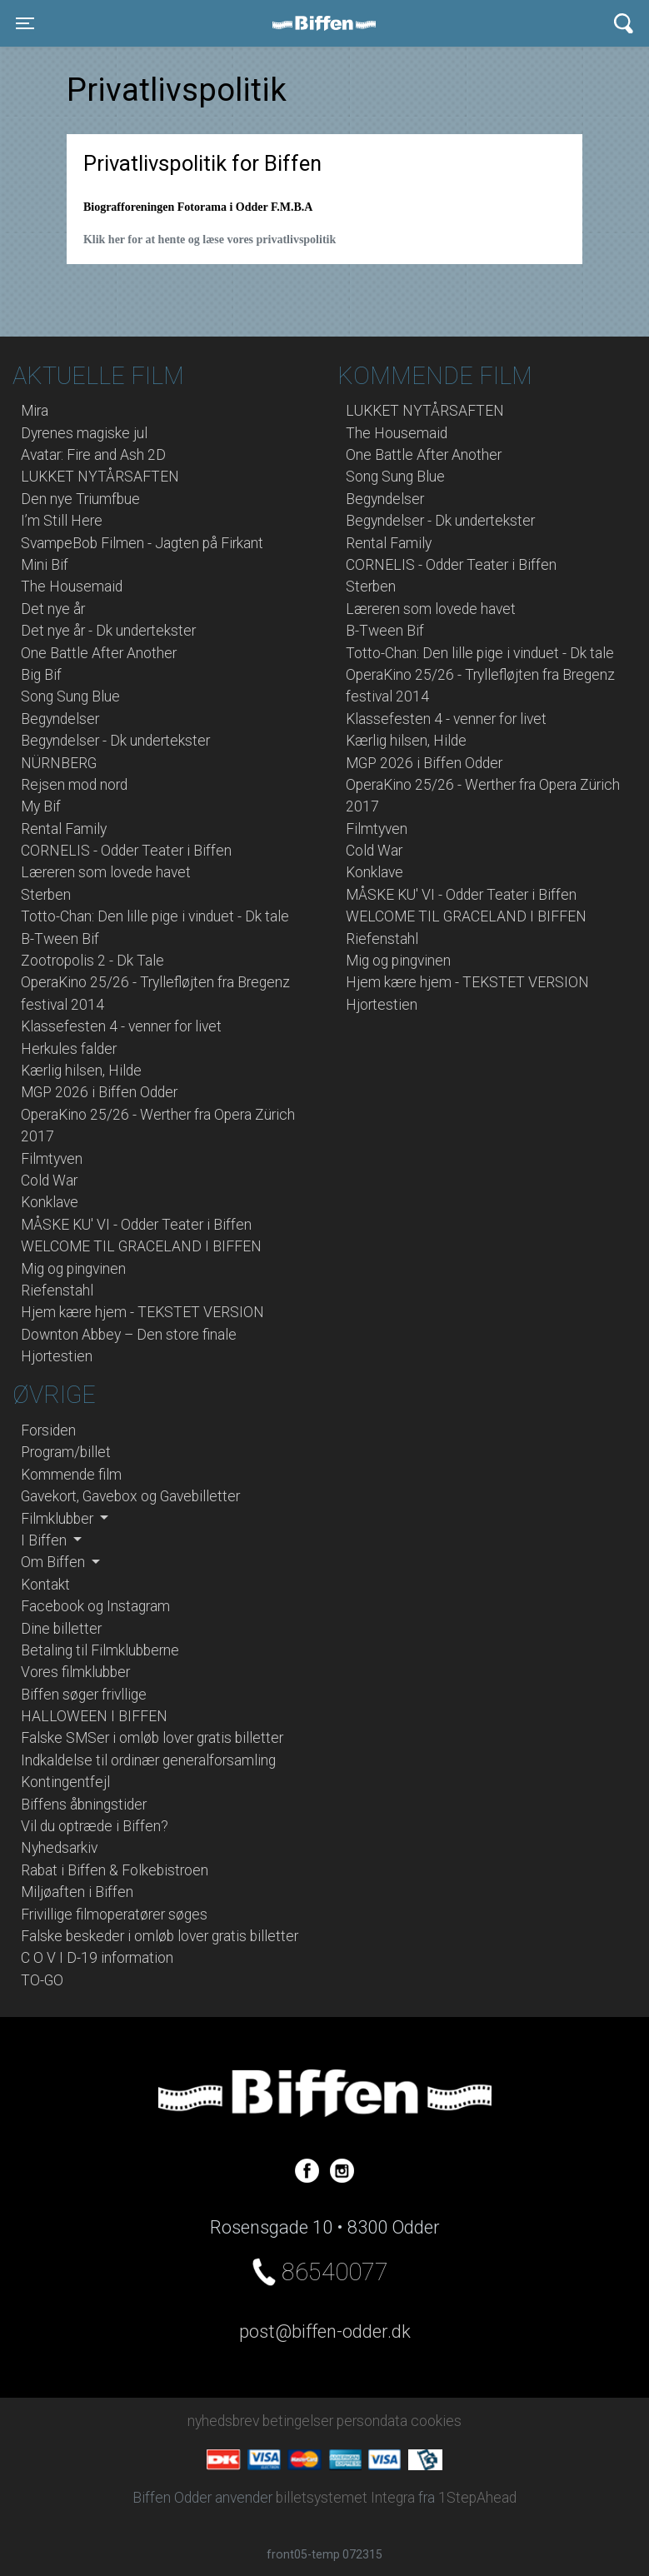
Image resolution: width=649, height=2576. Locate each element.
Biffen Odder (330, 23)
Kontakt (45, 1584)
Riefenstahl (57, 1290)
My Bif (41, 806)
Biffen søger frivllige (84, 1694)
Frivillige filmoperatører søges (114, 1914)
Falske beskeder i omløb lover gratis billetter (159, 1936)
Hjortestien (56, 1356)
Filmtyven (51, 1159)
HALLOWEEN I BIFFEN (94, 1716)
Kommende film (71, 1474)
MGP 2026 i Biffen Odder (99, 1092)
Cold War (49, 1180)
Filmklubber (59, 1518)
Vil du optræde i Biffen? (94, 1826)
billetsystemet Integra (345, 2497)
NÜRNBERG (59, 763)
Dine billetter (61, 1628)
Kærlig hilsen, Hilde (81, 1070)
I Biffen (45, 1540)
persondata (372, 2421)
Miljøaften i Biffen (77, 1892)
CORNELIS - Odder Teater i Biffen (126, 850)
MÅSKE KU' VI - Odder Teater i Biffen (136, 1224)
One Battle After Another (99, 653)
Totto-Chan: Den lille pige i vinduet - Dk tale (155, 916)
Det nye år (53, 609)
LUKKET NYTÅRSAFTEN (100, 476)
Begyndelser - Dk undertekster (115, 740)
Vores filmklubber (75, 1672)
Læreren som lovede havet (106, 872)
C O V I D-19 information (97, 1957)
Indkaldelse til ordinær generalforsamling (148, 1760)
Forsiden (48, 1430)
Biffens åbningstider (84, 1804)
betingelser (297, 2421)
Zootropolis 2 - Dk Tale (92, 960)
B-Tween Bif (60, 939)
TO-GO (42, 1980)
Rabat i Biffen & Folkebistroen (114, 1870)
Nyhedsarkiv (59, 1848)
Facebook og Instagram (95, 1606)
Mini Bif (44, 565)
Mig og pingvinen (73, 1269)
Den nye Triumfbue (80, 499)
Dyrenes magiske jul (84, 433)
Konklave (49, 1202)
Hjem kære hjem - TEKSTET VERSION (142, 1312)
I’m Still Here (61, 520)
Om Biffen (54, 1562)
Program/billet (66, 1452)
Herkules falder (69, 1049)
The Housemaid (71, 586)
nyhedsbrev (223, 2421)
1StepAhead (477, 2497)
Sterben (46, 894)
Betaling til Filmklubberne (100, 1650)
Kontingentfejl (65, 1782)
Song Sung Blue (70, 696)
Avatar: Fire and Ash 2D (93, 455)
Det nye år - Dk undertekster (108, 630)
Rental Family (64, 829)
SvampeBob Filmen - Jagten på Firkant (142, 543)
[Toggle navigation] (25, 23)
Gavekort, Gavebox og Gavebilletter (130, 1496)
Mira (34, 410)
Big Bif (41, 674)
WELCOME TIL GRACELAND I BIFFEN (141, 1246)
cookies (436, 2421)
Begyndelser (60, 719)
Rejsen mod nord (74, 784)
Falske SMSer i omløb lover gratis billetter (152, 1738)
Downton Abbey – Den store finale (129, 1334)
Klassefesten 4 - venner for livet (121, 1026)
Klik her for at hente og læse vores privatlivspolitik (209, 239)
